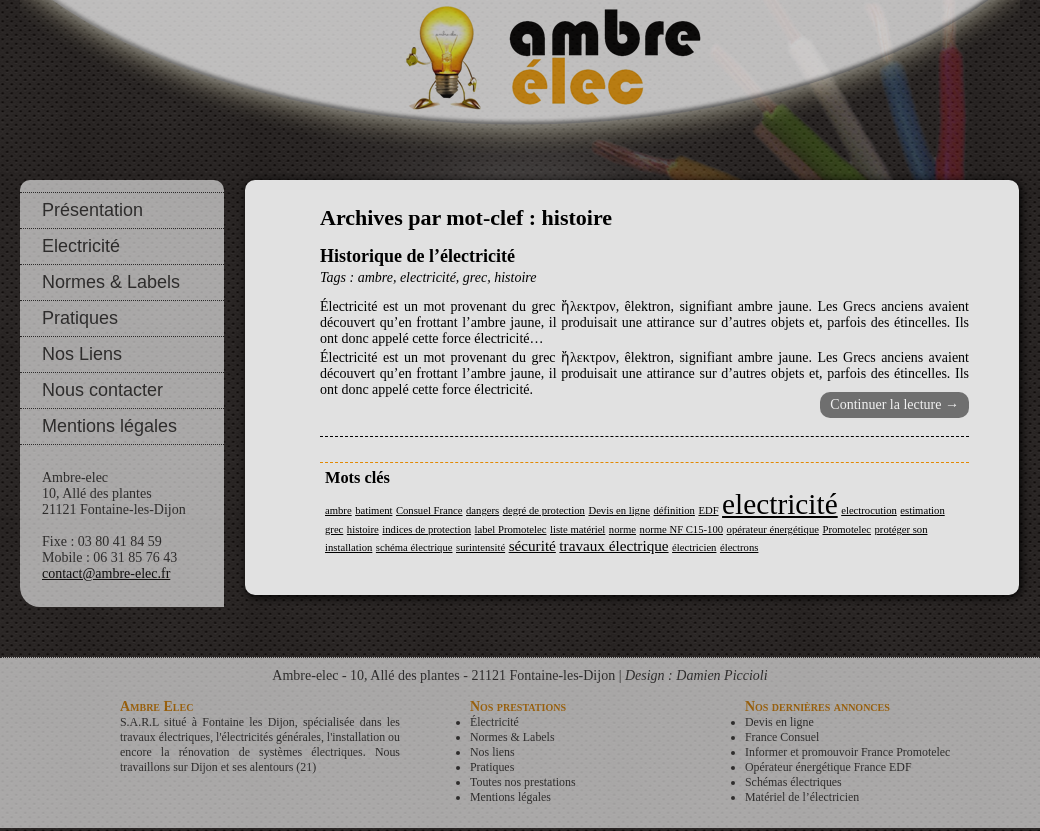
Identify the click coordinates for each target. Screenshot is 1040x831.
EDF (708, 510)
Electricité (81, 246)
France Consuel (782, 737)
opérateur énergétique (773, 529)
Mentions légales (109, 426)
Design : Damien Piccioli (696, 675)
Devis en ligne (619, 510)
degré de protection (544, 510)
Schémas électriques (793, 782)
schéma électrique (414, 547)
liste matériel (577, 529)
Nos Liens (82, 354)
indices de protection (426, 529)
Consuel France (429, 510)
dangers (482, 510)
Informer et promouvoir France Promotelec (847, 752)
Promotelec (846, 529)
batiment (373, 510)
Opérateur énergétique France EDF (828, 767)
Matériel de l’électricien (802, 797)
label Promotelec (511, 529)
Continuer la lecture (894, 404)
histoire (515, 277)
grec (475, 277)
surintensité (480, 547)
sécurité (532, 545)
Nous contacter (102, 390)
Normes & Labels (111, 282)
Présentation (92, 210)
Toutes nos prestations (523, 782)
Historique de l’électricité (417, 256)
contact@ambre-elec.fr (106, 573)
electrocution (869, 510)
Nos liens (492, 752)
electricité (428, 277)
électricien (694, 547)
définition (674, 510)
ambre (375, 277)
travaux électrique (613, 545)
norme (622, 529)
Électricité (494, 722)
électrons (739, 547)
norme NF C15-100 (681, 529)
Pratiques (80, 318)
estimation (922, 510)
